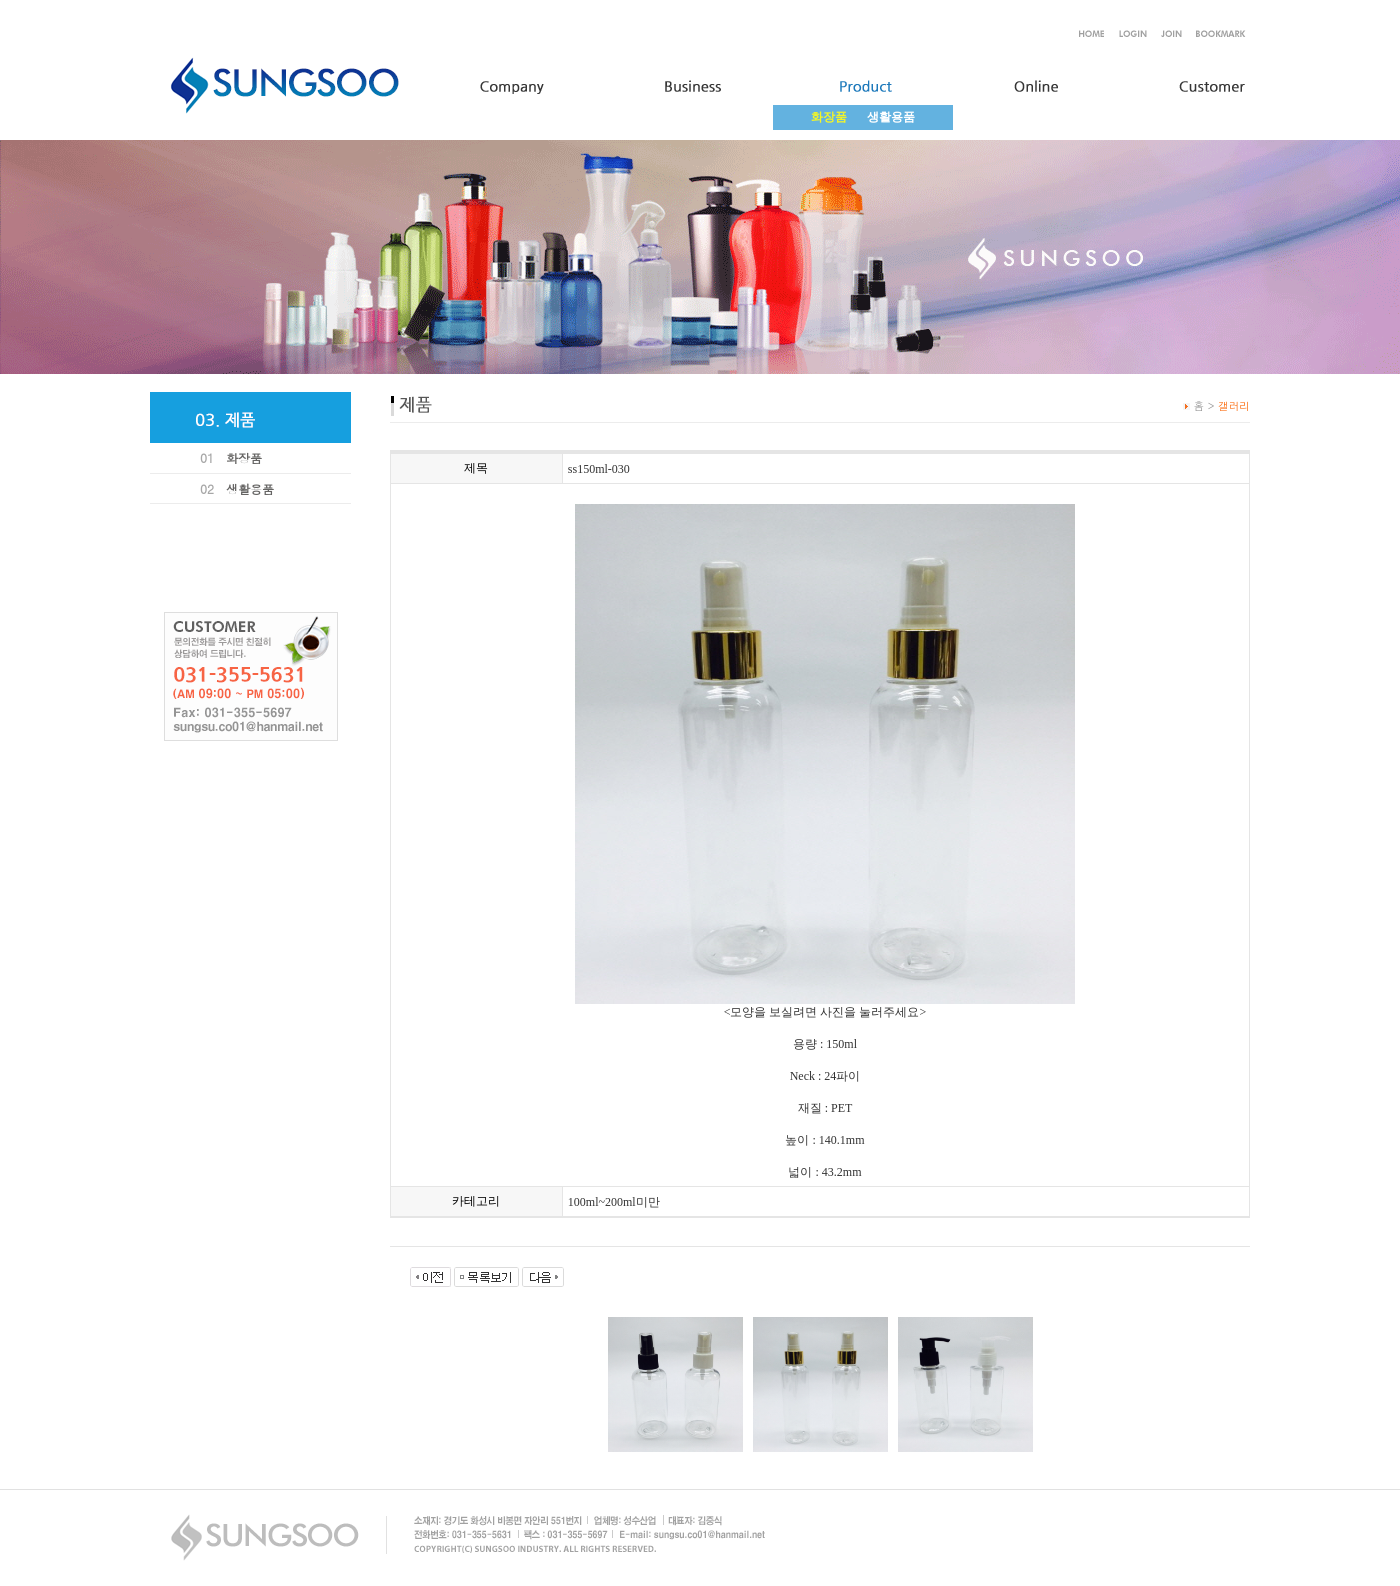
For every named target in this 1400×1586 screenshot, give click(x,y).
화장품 (244, 457)
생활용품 (891, 117)
